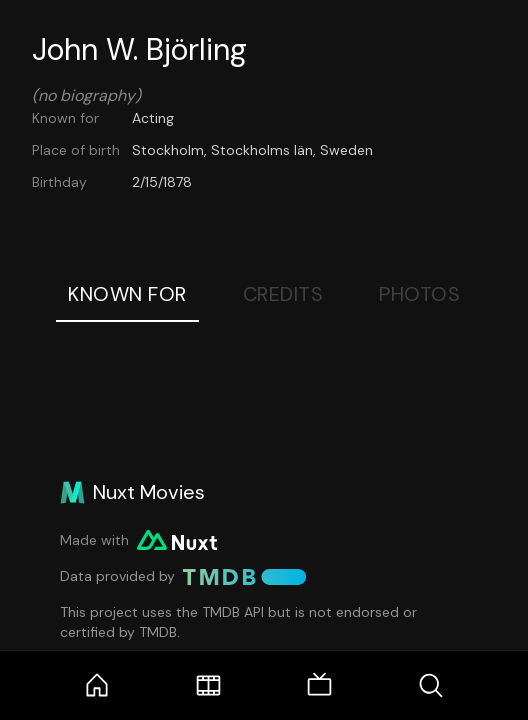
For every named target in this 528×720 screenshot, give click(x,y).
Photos (419, 294)
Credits (283, 294)
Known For (127, 294)
